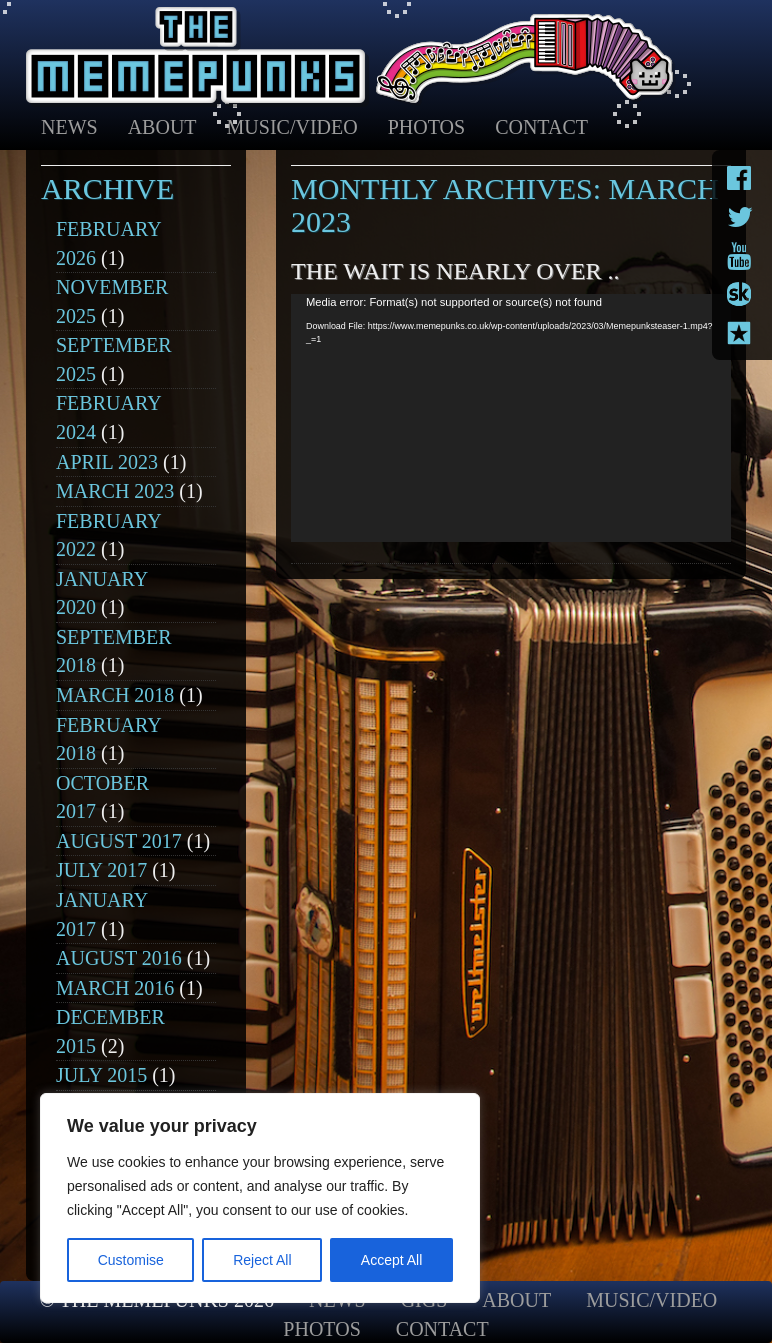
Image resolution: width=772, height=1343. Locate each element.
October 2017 (102, 797)
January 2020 (102, 593)
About (162, 126)
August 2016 (119, 958)
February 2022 (108, 535)
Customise (131, 1260)
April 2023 (107, 462)
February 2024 (108, 417)
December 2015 (110, 1031)
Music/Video (292, 126)
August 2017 (119, 841)
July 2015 (101, 1075)
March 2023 (115, 491)
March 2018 (115, 695)
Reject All (262, 1260)
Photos (426, 126)
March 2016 (115, 988)
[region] (260, 1198)
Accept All (391, 1260)
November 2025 (112, 301)
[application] (511, 418)
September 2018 (114, 651)
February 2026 (108, 243)
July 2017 (101, 870)
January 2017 (102, 914)
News (69, 126)
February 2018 (108, 739)
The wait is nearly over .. (455, 271)
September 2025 (114, 359)
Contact (541, 126)
